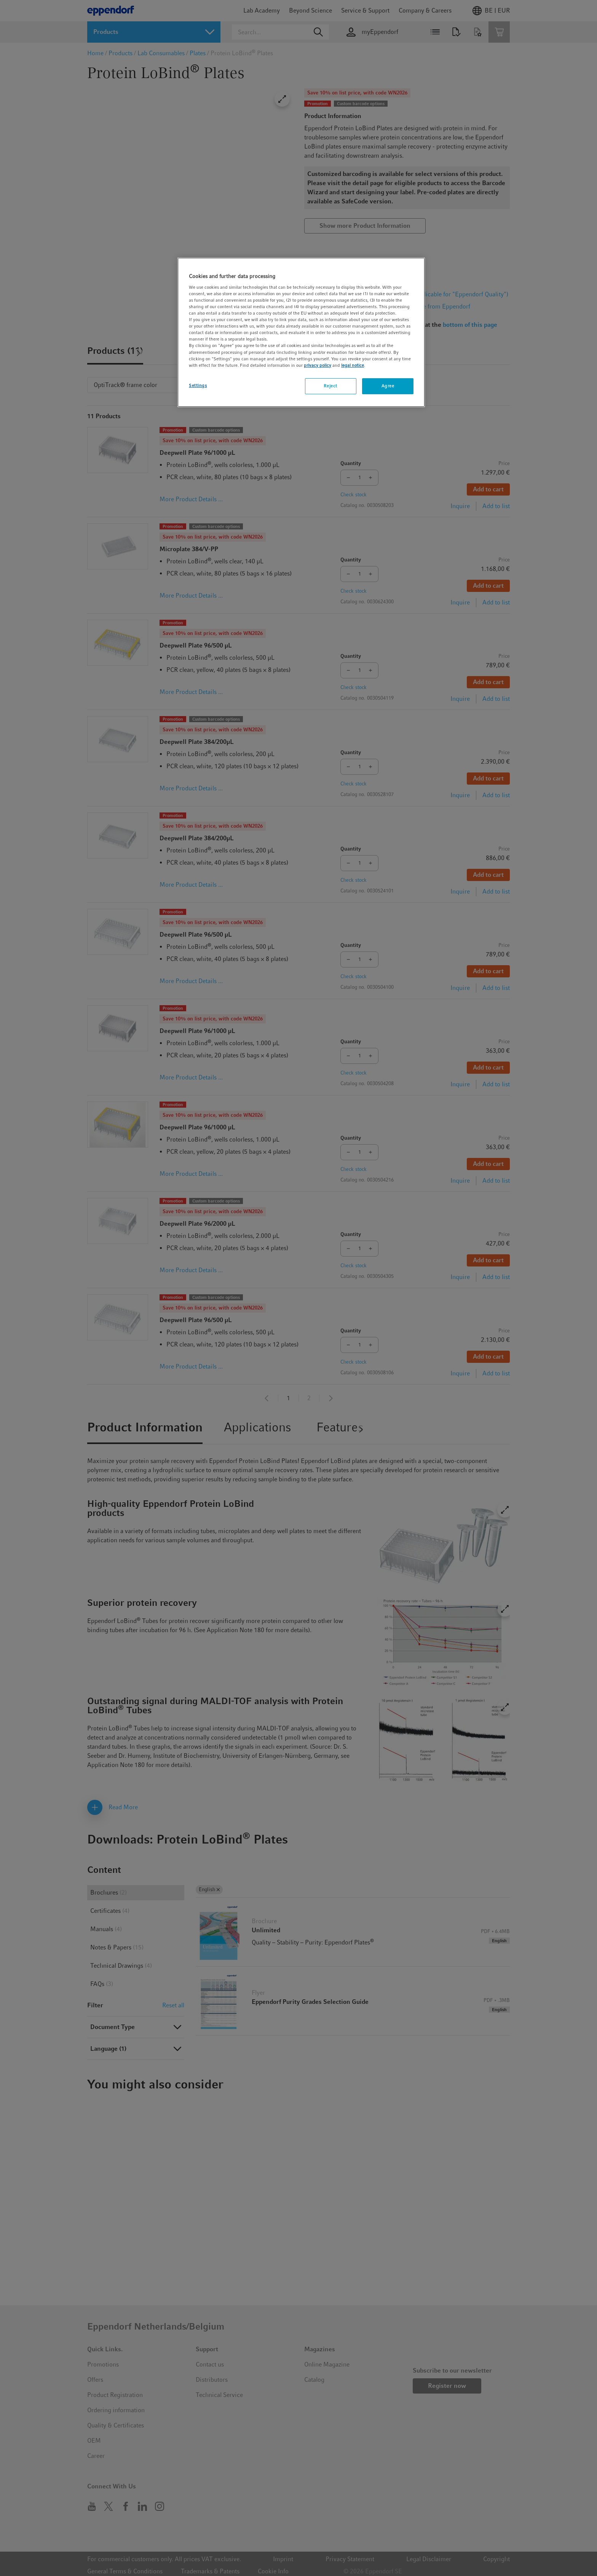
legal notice (352, 365)
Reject (330, 386)
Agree (388, 386)
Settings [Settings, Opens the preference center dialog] (198, 385)
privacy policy (317, 365)
